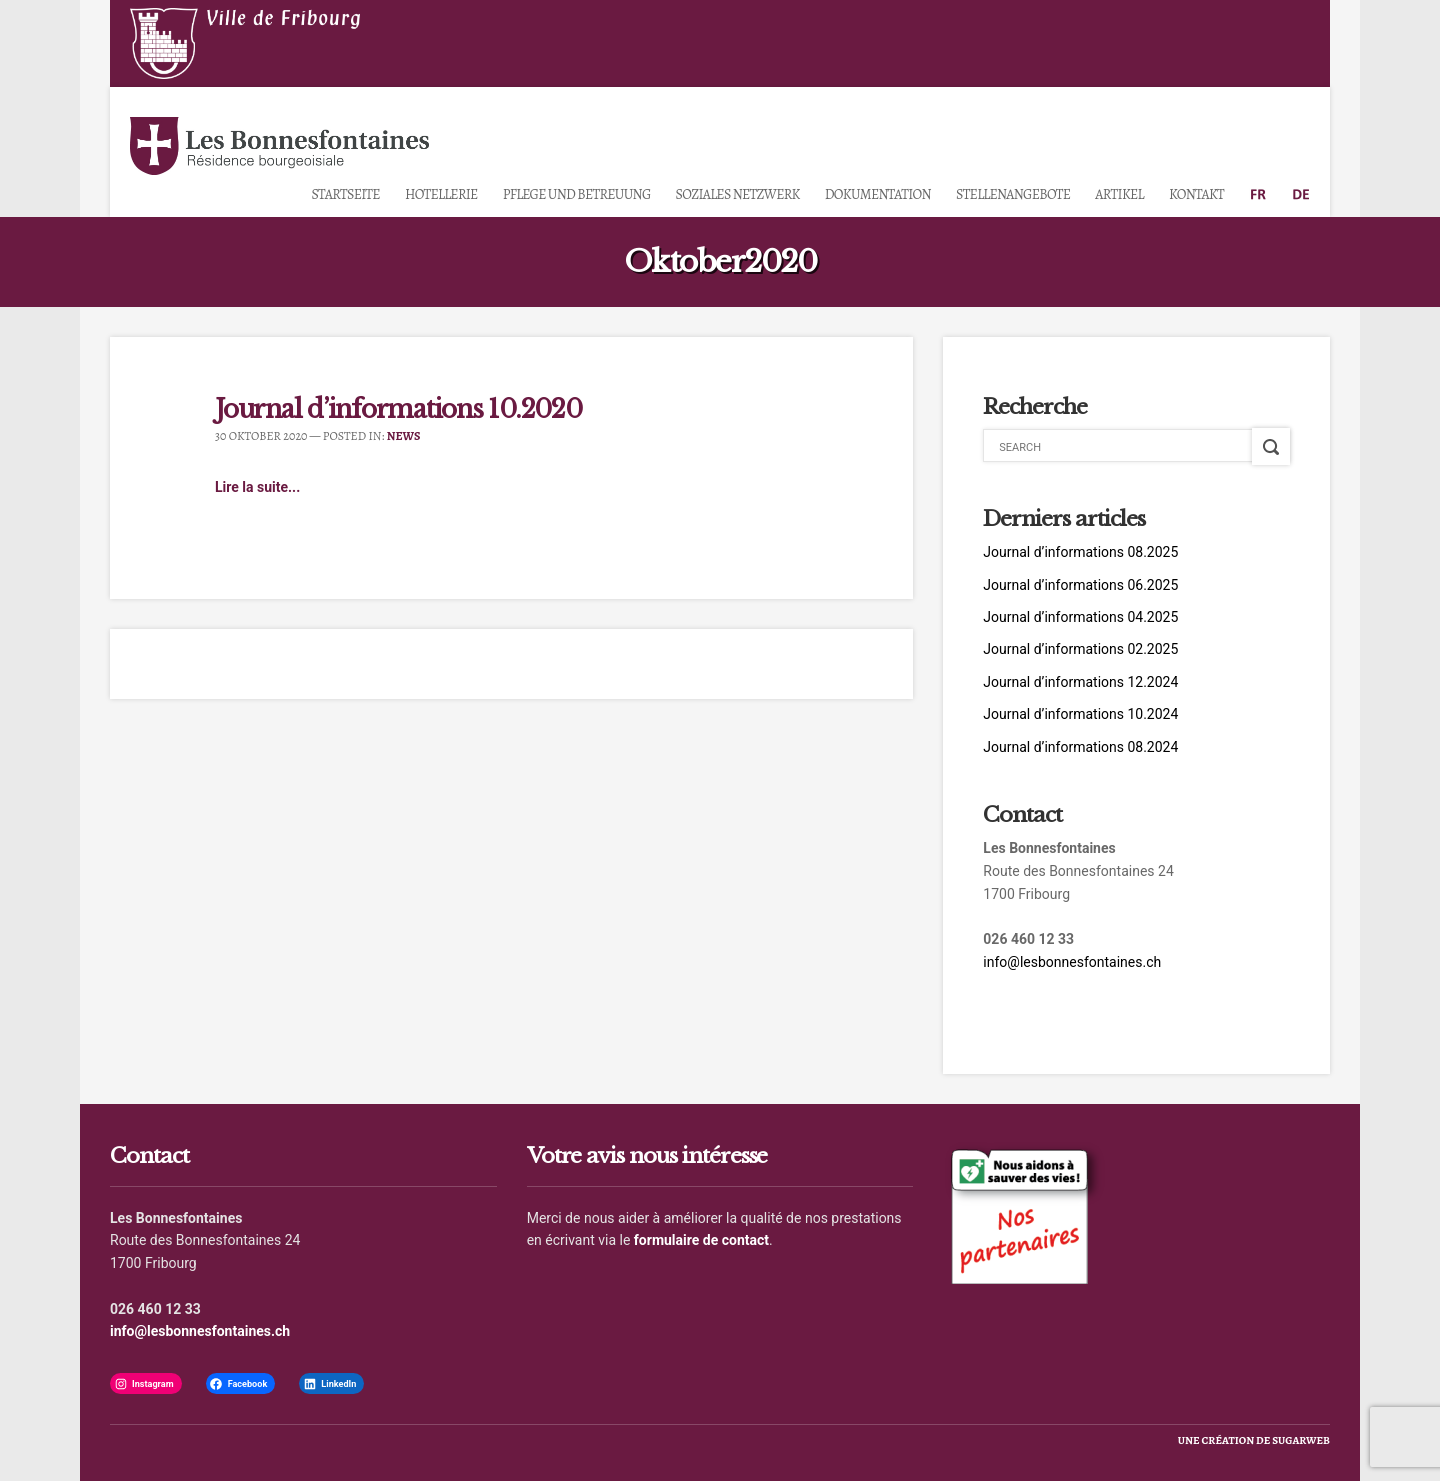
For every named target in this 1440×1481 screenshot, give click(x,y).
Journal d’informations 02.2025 (1080, 649)
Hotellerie (441, 194)
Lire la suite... (257, 487)
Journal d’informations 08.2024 (1080, 747)
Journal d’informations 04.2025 (1080, 617)
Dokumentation (878, 194)
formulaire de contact (701, 1240)
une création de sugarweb (1254, 1440)
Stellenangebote (1013, 194)
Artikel (1119, 194)
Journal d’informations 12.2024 (1080, 682)
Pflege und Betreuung (577, 194)
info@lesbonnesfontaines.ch (1072, 962)
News (404, 436)
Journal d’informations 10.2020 (398, 409)
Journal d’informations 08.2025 (1080, 552)
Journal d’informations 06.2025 (1080, 585)
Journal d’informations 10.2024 (1080, 714)
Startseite (345, 194)
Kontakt (1196, 194)
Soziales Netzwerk (738, 194)
